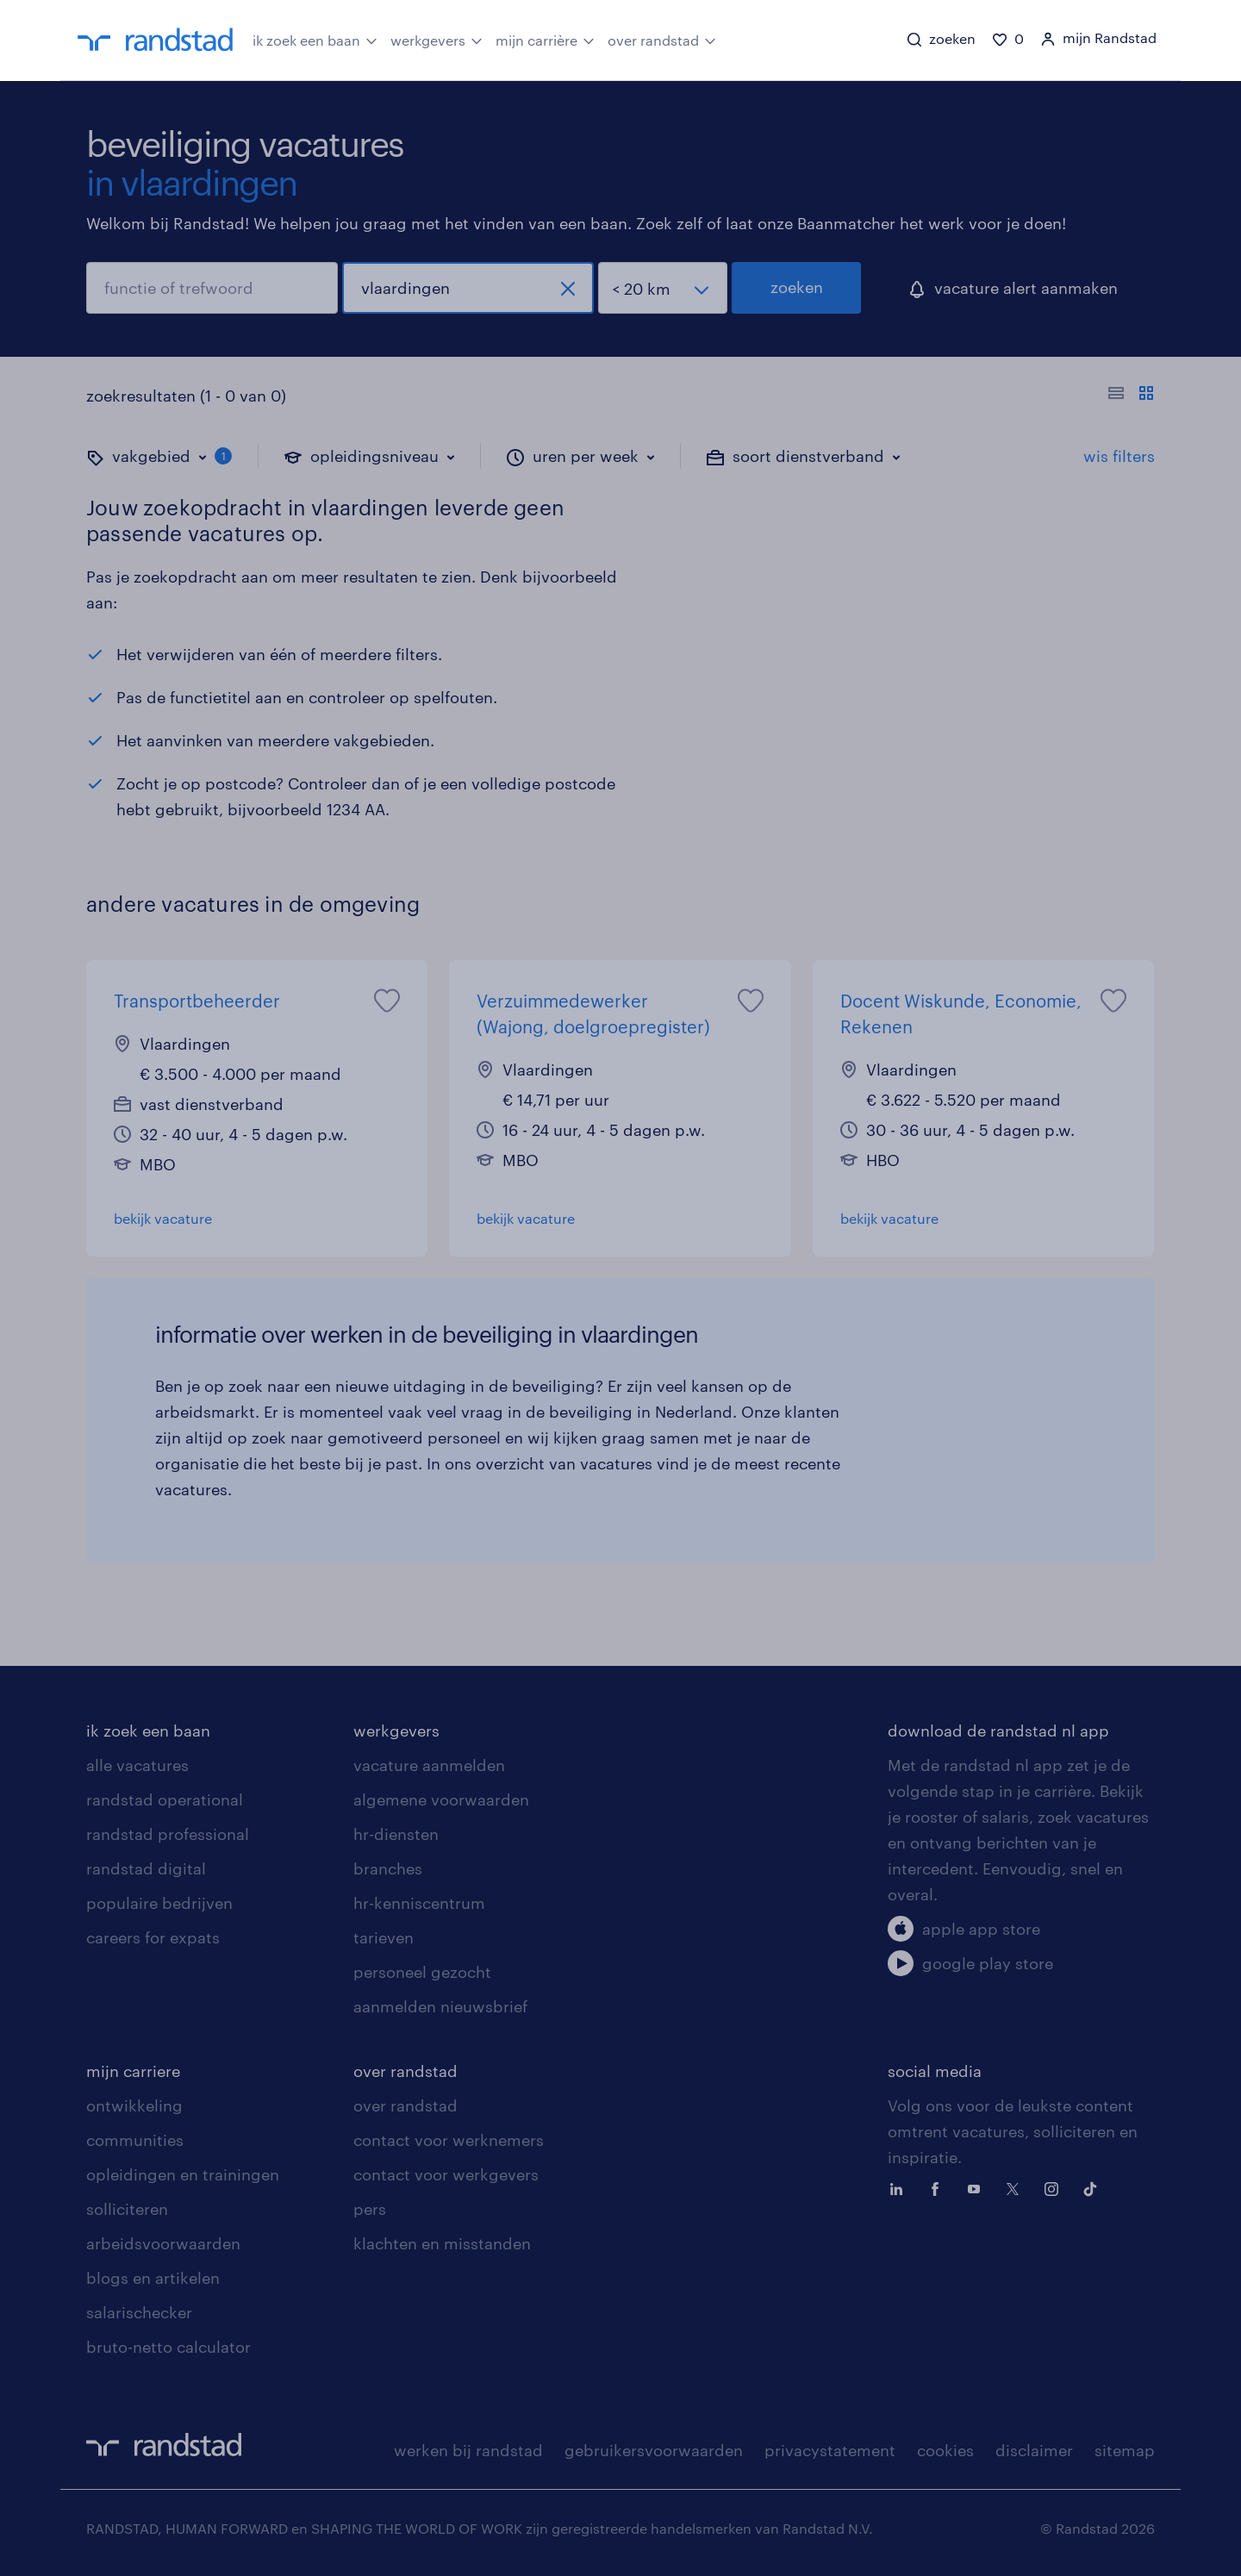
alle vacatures (137, 1765)
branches (387, 1868)
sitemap (1124, 2450)
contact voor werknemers (448, 2139)
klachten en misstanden (442, 2243)
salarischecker (139, 2312)
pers (369, 2208)
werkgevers (436, 38)
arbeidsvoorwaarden (163, 2243)
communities (135, 2139)
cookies (945, 2450)
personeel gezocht (422, 1971)
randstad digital (146, 1868)
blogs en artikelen (153, 2277)
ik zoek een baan (315, 38)
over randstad (662, 38)
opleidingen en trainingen (182, 2174)
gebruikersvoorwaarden (653, 2450)
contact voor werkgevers (446, 2174)
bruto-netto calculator (168, 2346)
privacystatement (829, 2450)
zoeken (796, 287)
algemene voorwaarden (441, 1799)
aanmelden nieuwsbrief (440, 2006)
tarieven (383, 1937)
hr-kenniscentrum (419, 1902)
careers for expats (153, 1937)
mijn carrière (545, 38)
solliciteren (127, 2208)
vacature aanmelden (429, 1765)
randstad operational (164, 1799)
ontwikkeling (134, 2105)
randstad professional (167, 1833)
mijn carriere (133, 2070)
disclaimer (1034, 2450)
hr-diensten (396, 1833)
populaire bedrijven (159, 1902)
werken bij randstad (468, 2450)
